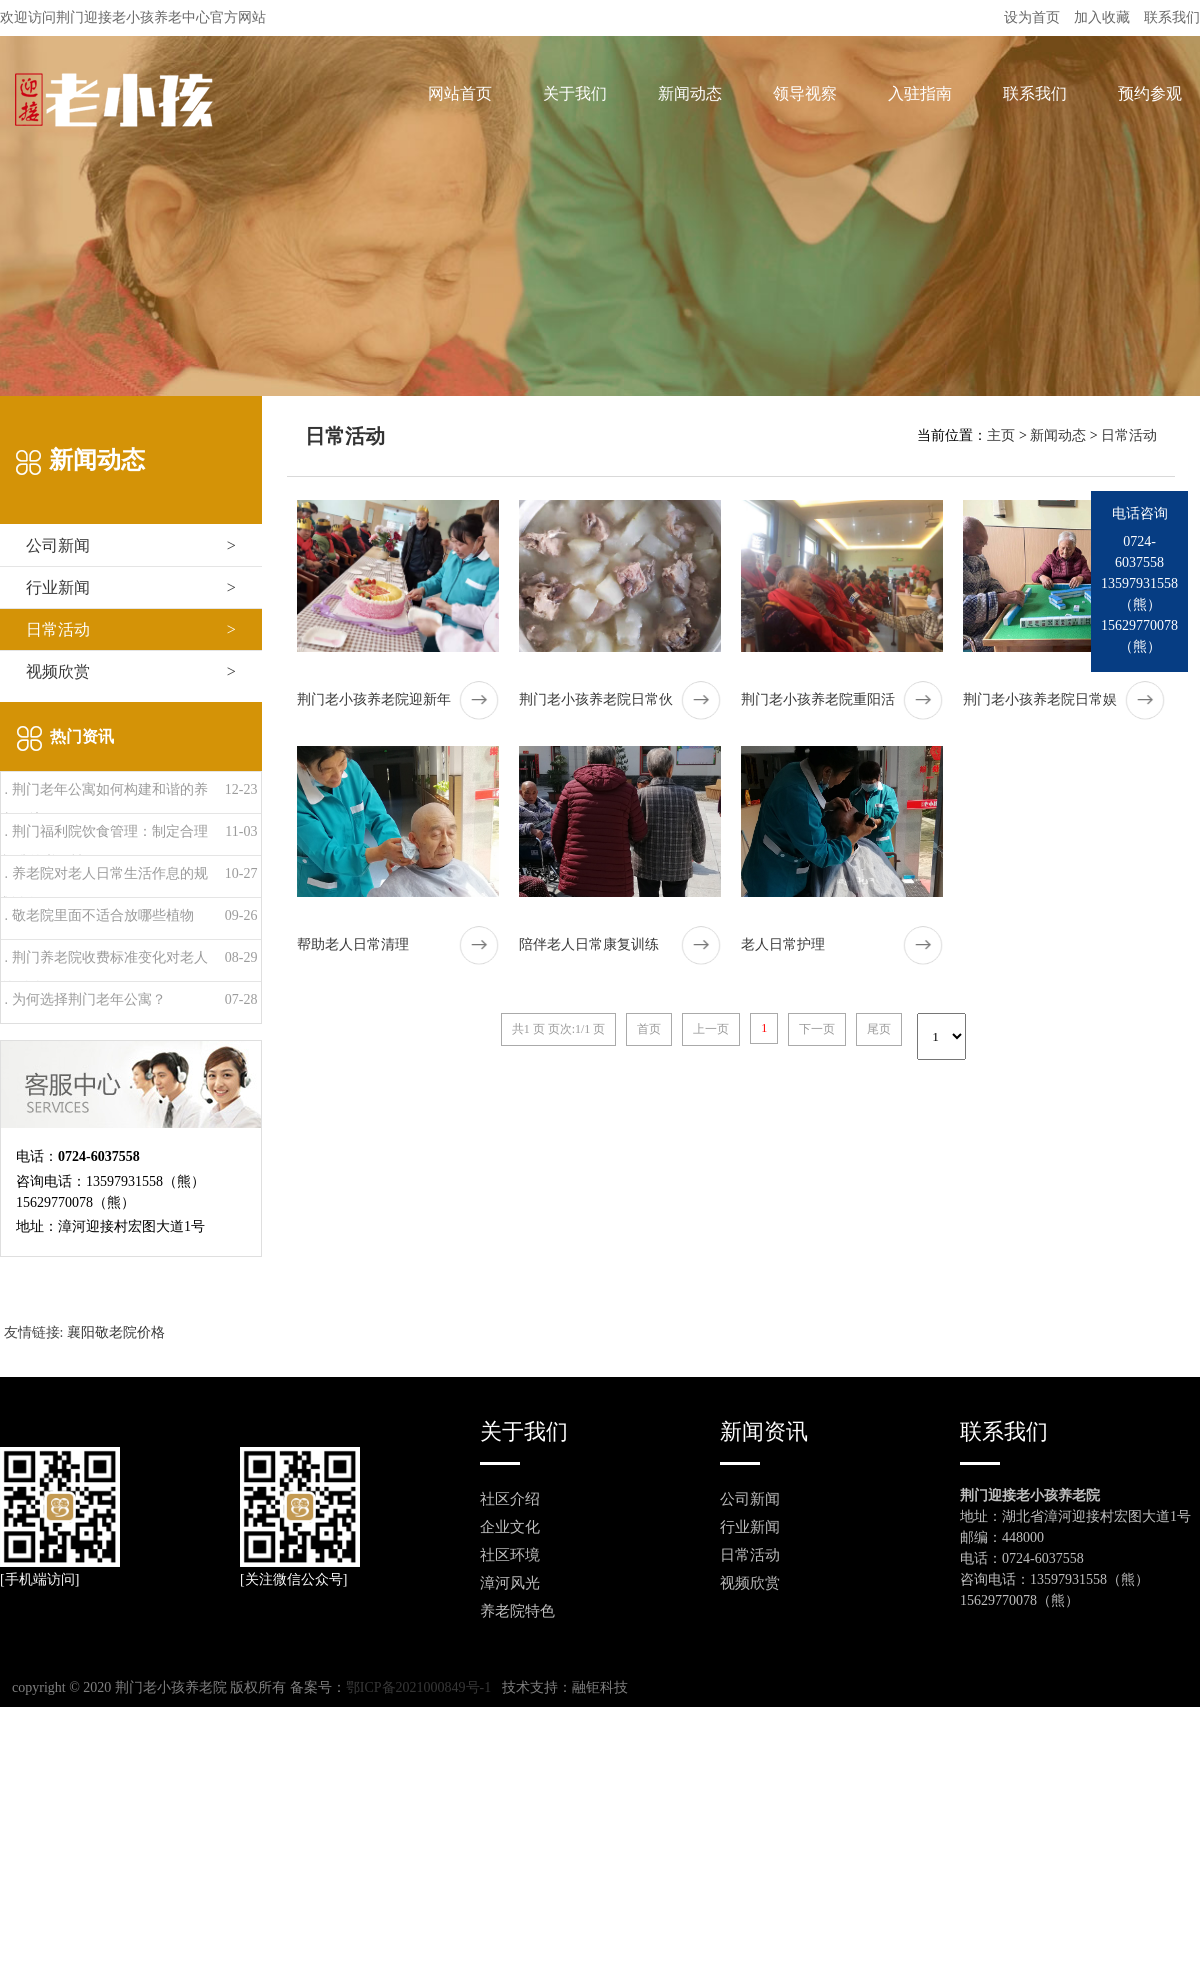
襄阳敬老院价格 (116, 1332)
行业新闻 (131, 587)
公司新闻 (131, 545)
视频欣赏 (131, 671)
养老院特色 (517, 1611)
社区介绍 (510, 1499)
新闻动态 (1058, 435)
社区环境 (510, 1555)
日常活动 (131, 629)
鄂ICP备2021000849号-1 (418, 1687)
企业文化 (510, 1527)
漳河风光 (510, 1583)
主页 (1001, 435)
